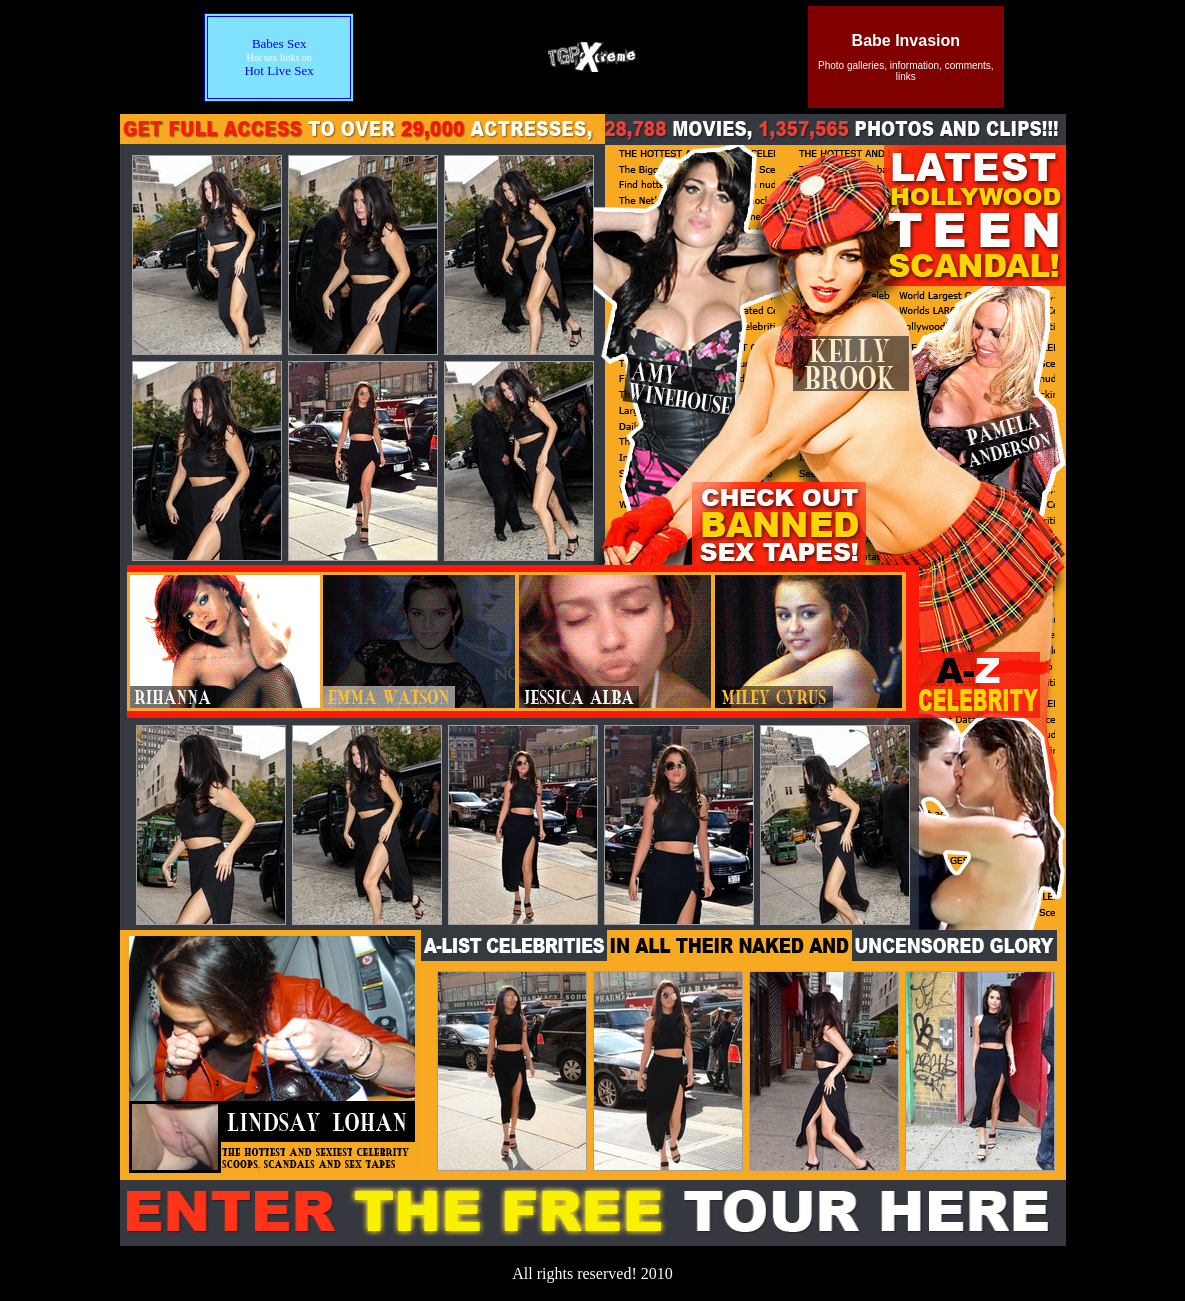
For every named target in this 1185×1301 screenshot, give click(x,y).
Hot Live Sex (278, 70)
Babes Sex (279, 43)
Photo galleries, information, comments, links (906, 71)
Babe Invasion (906, 40)
